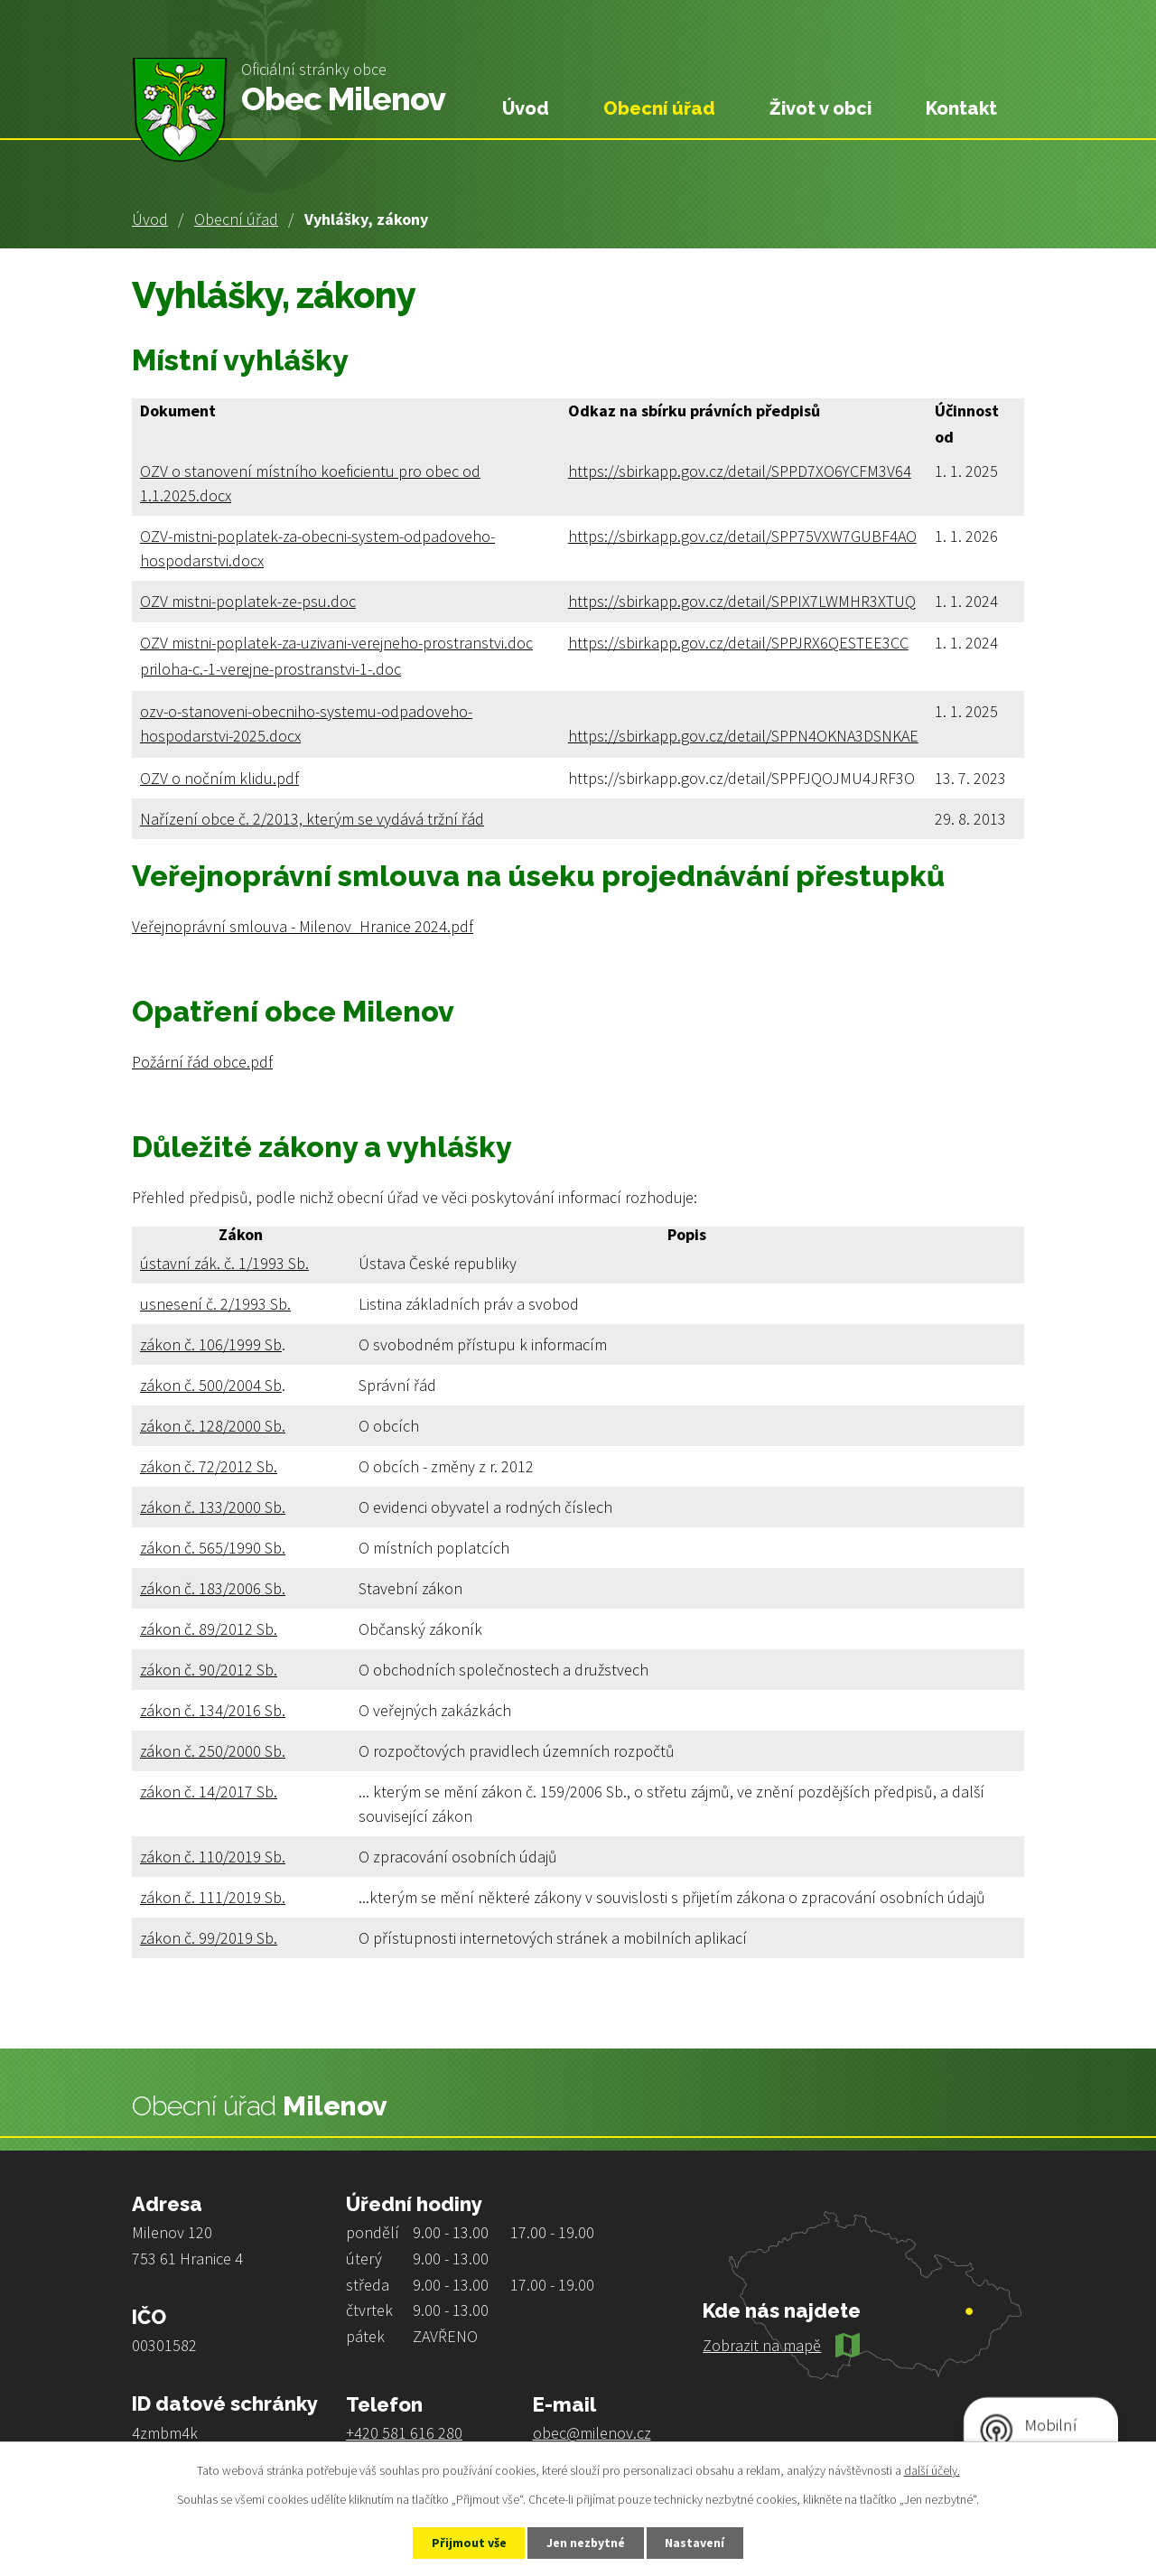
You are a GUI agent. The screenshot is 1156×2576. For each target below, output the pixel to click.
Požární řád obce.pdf (202, 1061)
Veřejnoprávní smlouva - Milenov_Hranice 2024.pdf (302, 926)
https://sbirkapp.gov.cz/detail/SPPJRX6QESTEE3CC (738, 642)
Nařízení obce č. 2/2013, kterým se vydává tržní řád (312, 818)
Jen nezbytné (586, 2542)
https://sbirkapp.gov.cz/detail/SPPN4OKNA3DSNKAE (743, 735)
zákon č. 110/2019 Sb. (212, 1856)
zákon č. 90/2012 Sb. (208, 1669)
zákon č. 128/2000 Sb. (212, 1425)
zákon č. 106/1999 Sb (211, 1344)
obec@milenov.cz (592, 2432)
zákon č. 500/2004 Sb (211, 1385)
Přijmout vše (468, 2542)
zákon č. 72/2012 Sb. (208, 1466)
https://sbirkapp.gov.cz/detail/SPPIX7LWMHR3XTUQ (742, 601)
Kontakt (961, 108)
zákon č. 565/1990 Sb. (212, 1547)
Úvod (150, 219)
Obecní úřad (236, 219)
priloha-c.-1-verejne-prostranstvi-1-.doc (270, 668)
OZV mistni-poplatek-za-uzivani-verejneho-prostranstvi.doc (336, 642)
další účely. (932, 2470)
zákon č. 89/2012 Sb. (208, 1629)
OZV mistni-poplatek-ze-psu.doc (248, 601)
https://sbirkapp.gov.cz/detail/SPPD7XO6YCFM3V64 (739, 471)
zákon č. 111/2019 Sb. (212, 1897)
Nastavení (696, 2542)
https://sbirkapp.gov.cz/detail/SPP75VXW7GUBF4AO (742, 536)
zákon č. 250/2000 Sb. (212, 1751)
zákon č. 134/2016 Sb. (212, 1710)
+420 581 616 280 (404, 2432)
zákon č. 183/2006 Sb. (212, 1588)
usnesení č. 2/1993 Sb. (215, 1303)
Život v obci (820, 108)
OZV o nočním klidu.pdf (219, 778)
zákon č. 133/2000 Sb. (212, 1507)
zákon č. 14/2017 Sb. (208, 1791)
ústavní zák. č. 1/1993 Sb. (224, 1263)
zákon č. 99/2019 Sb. (208, 1937)
